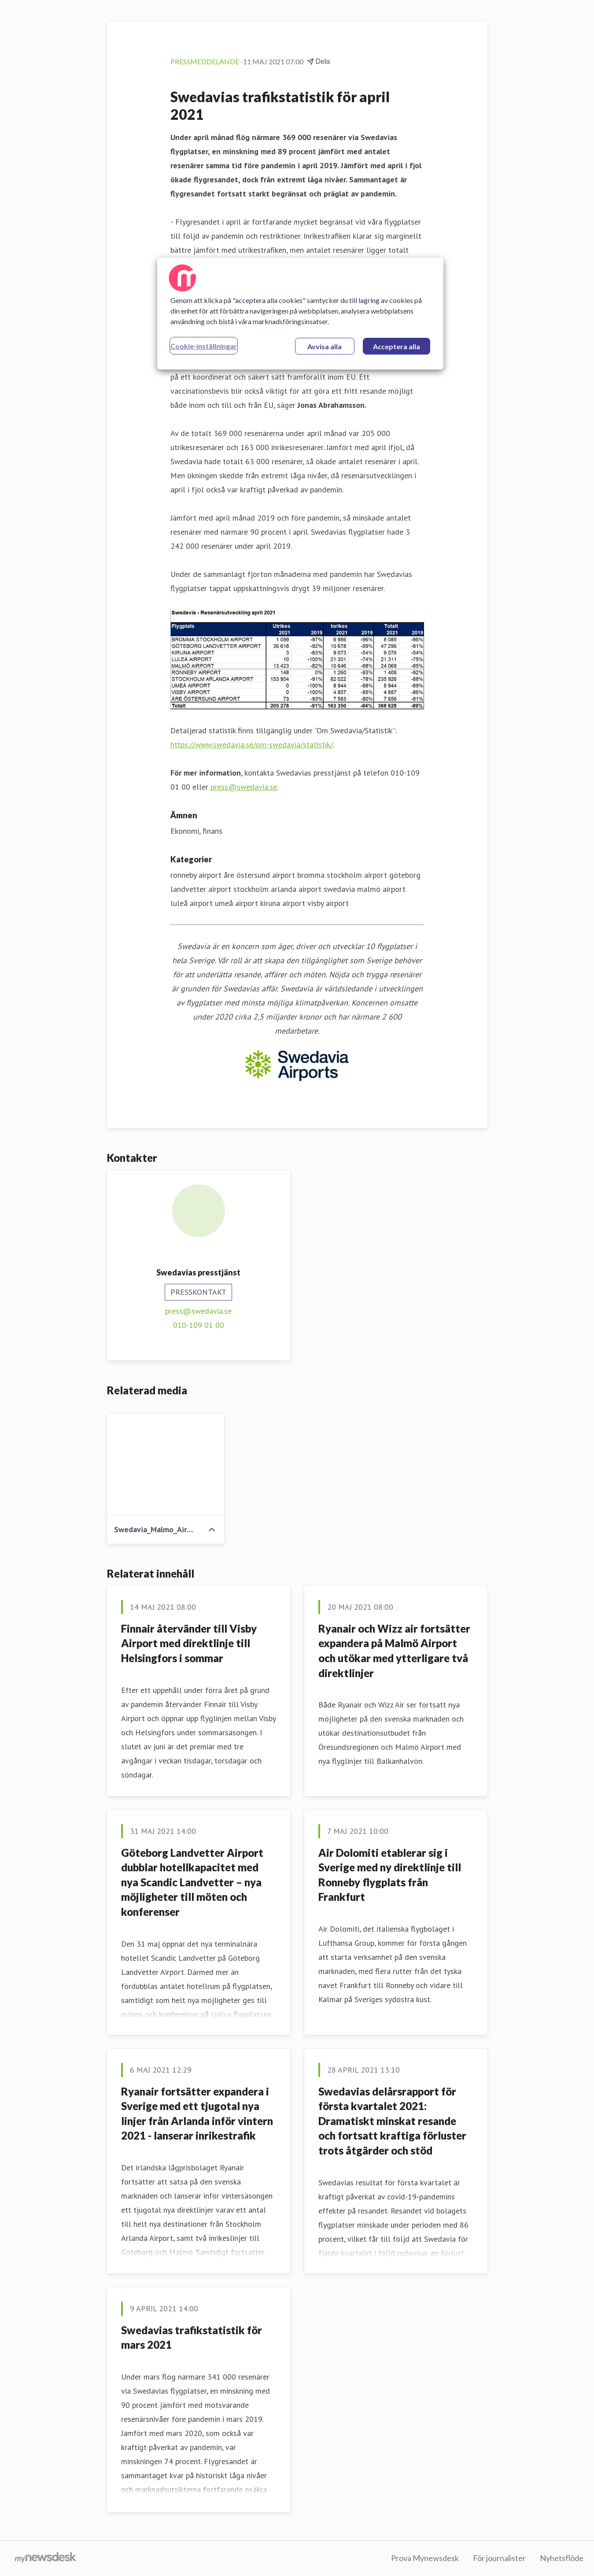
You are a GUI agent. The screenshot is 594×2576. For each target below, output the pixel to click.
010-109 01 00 (198, 1325)
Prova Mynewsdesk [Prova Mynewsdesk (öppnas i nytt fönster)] (425, 2558)
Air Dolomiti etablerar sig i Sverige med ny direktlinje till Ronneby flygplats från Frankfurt (389, 1874)
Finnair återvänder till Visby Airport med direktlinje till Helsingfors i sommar (189, 1643)
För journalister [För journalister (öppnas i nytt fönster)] (499, 2558)
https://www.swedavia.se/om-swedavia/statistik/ (251, 744)
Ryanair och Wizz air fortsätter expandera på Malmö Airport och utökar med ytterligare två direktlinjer (394, 1650)
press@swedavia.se (243, 787)
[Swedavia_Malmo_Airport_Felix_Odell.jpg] (166, 1464)
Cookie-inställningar (203, 346)
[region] (300, 314)
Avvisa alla (324, 346)
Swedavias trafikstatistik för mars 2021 (191, 2337)
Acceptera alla (396, 346)
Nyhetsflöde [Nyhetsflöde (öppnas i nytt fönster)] (561, 2558)
